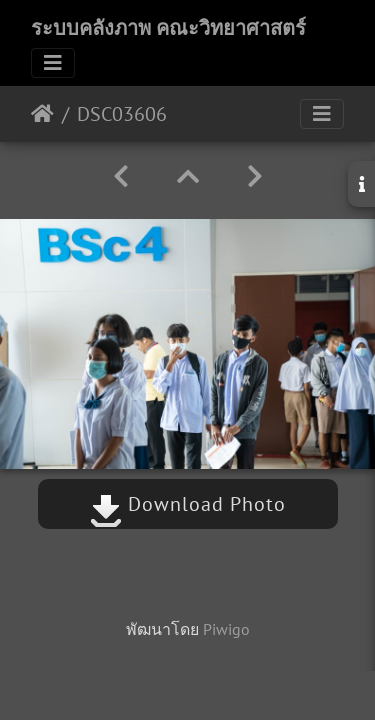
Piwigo (226, 629)
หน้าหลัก (42, 114)
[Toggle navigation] (53, 63)
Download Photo (188, 504)
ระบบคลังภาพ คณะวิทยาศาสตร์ (168, 28)
